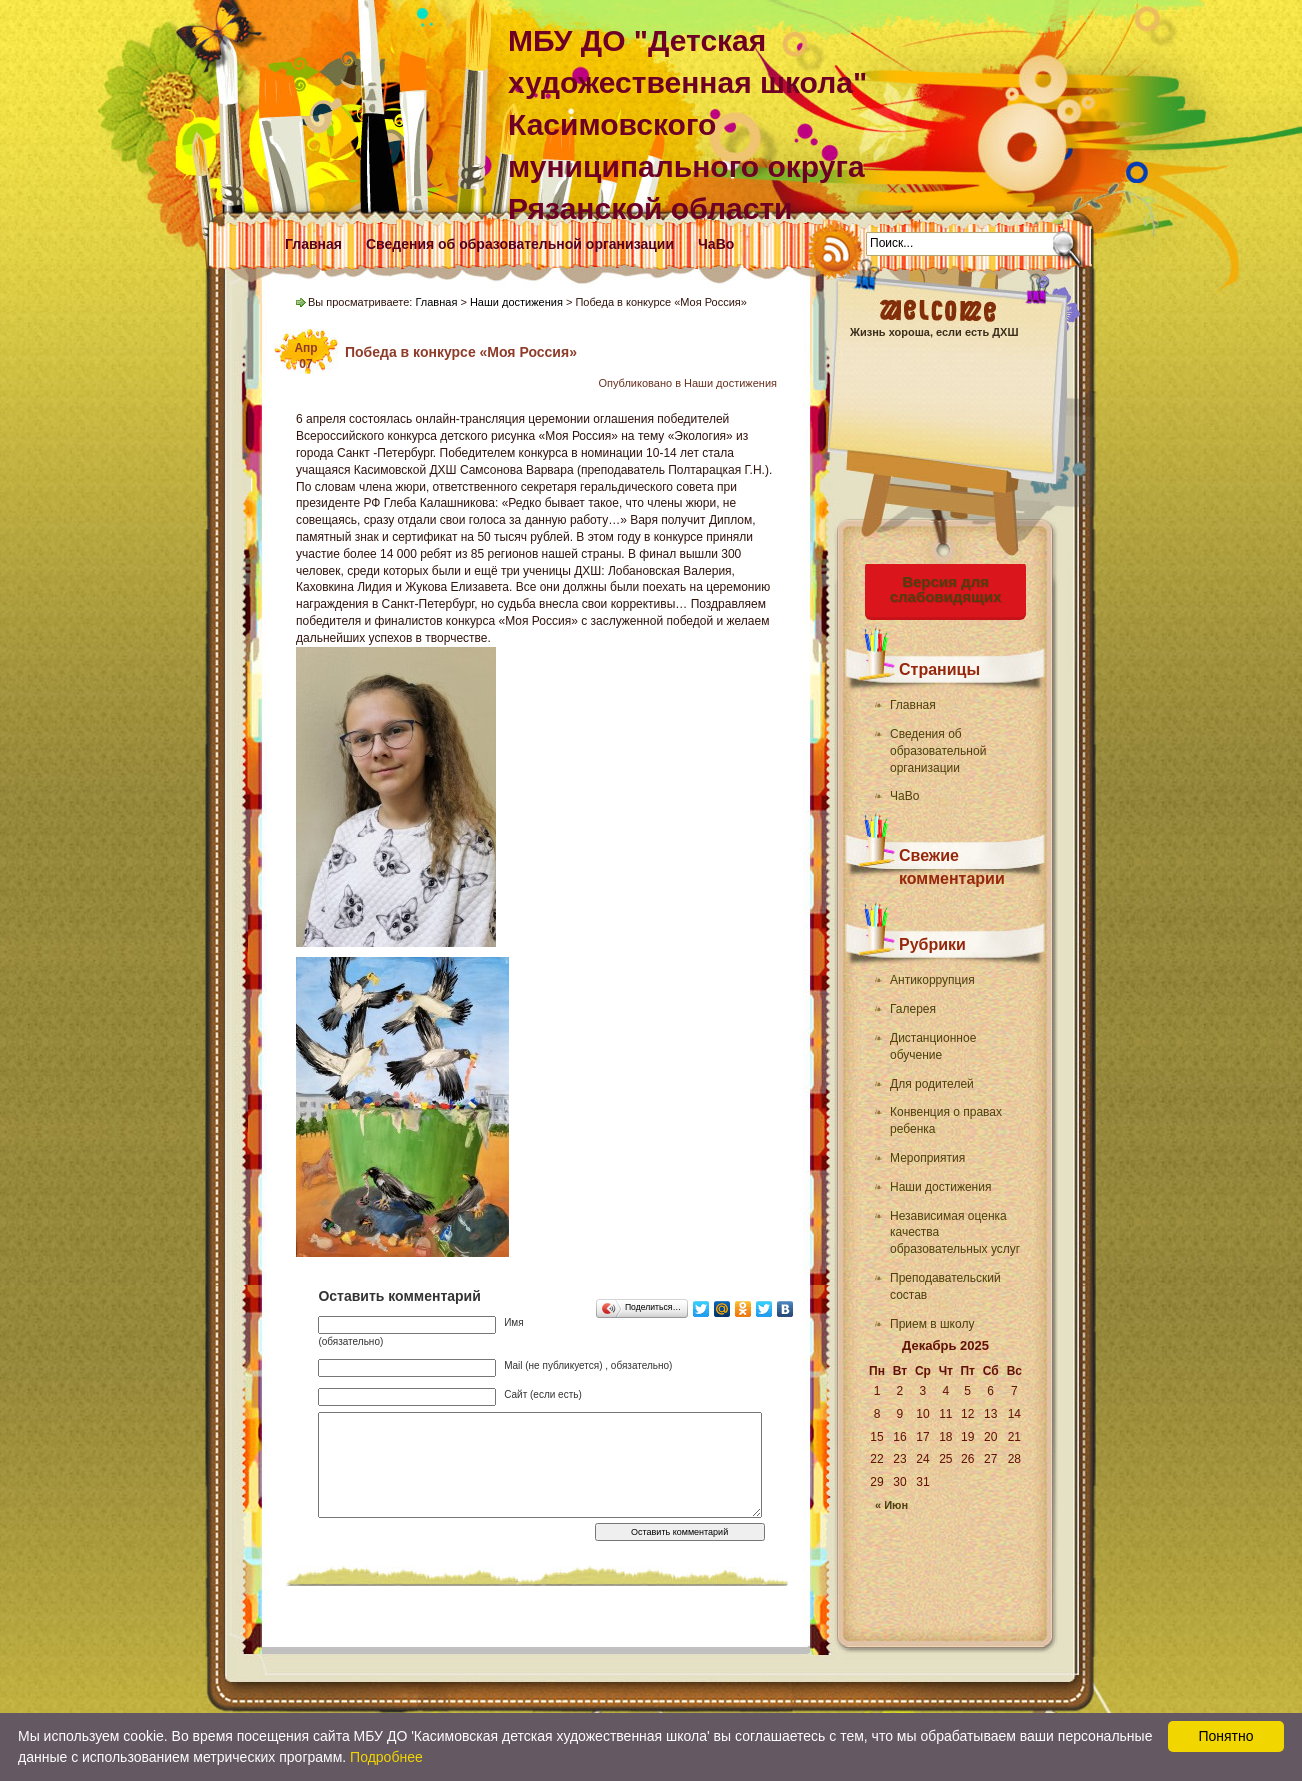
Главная (313, 244)
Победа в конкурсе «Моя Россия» (461, 352)
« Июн (891, 1505)
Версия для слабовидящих (946, 589)
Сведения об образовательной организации (520, 244)
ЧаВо (716, 244)
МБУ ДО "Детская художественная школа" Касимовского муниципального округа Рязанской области (687, 124)
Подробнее (386, 1757)
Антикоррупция (932, 980)
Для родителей (932, 1084)
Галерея (913, 1009)
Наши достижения (940, 1187)
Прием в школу (932, 1324)
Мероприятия (927, 1158)
